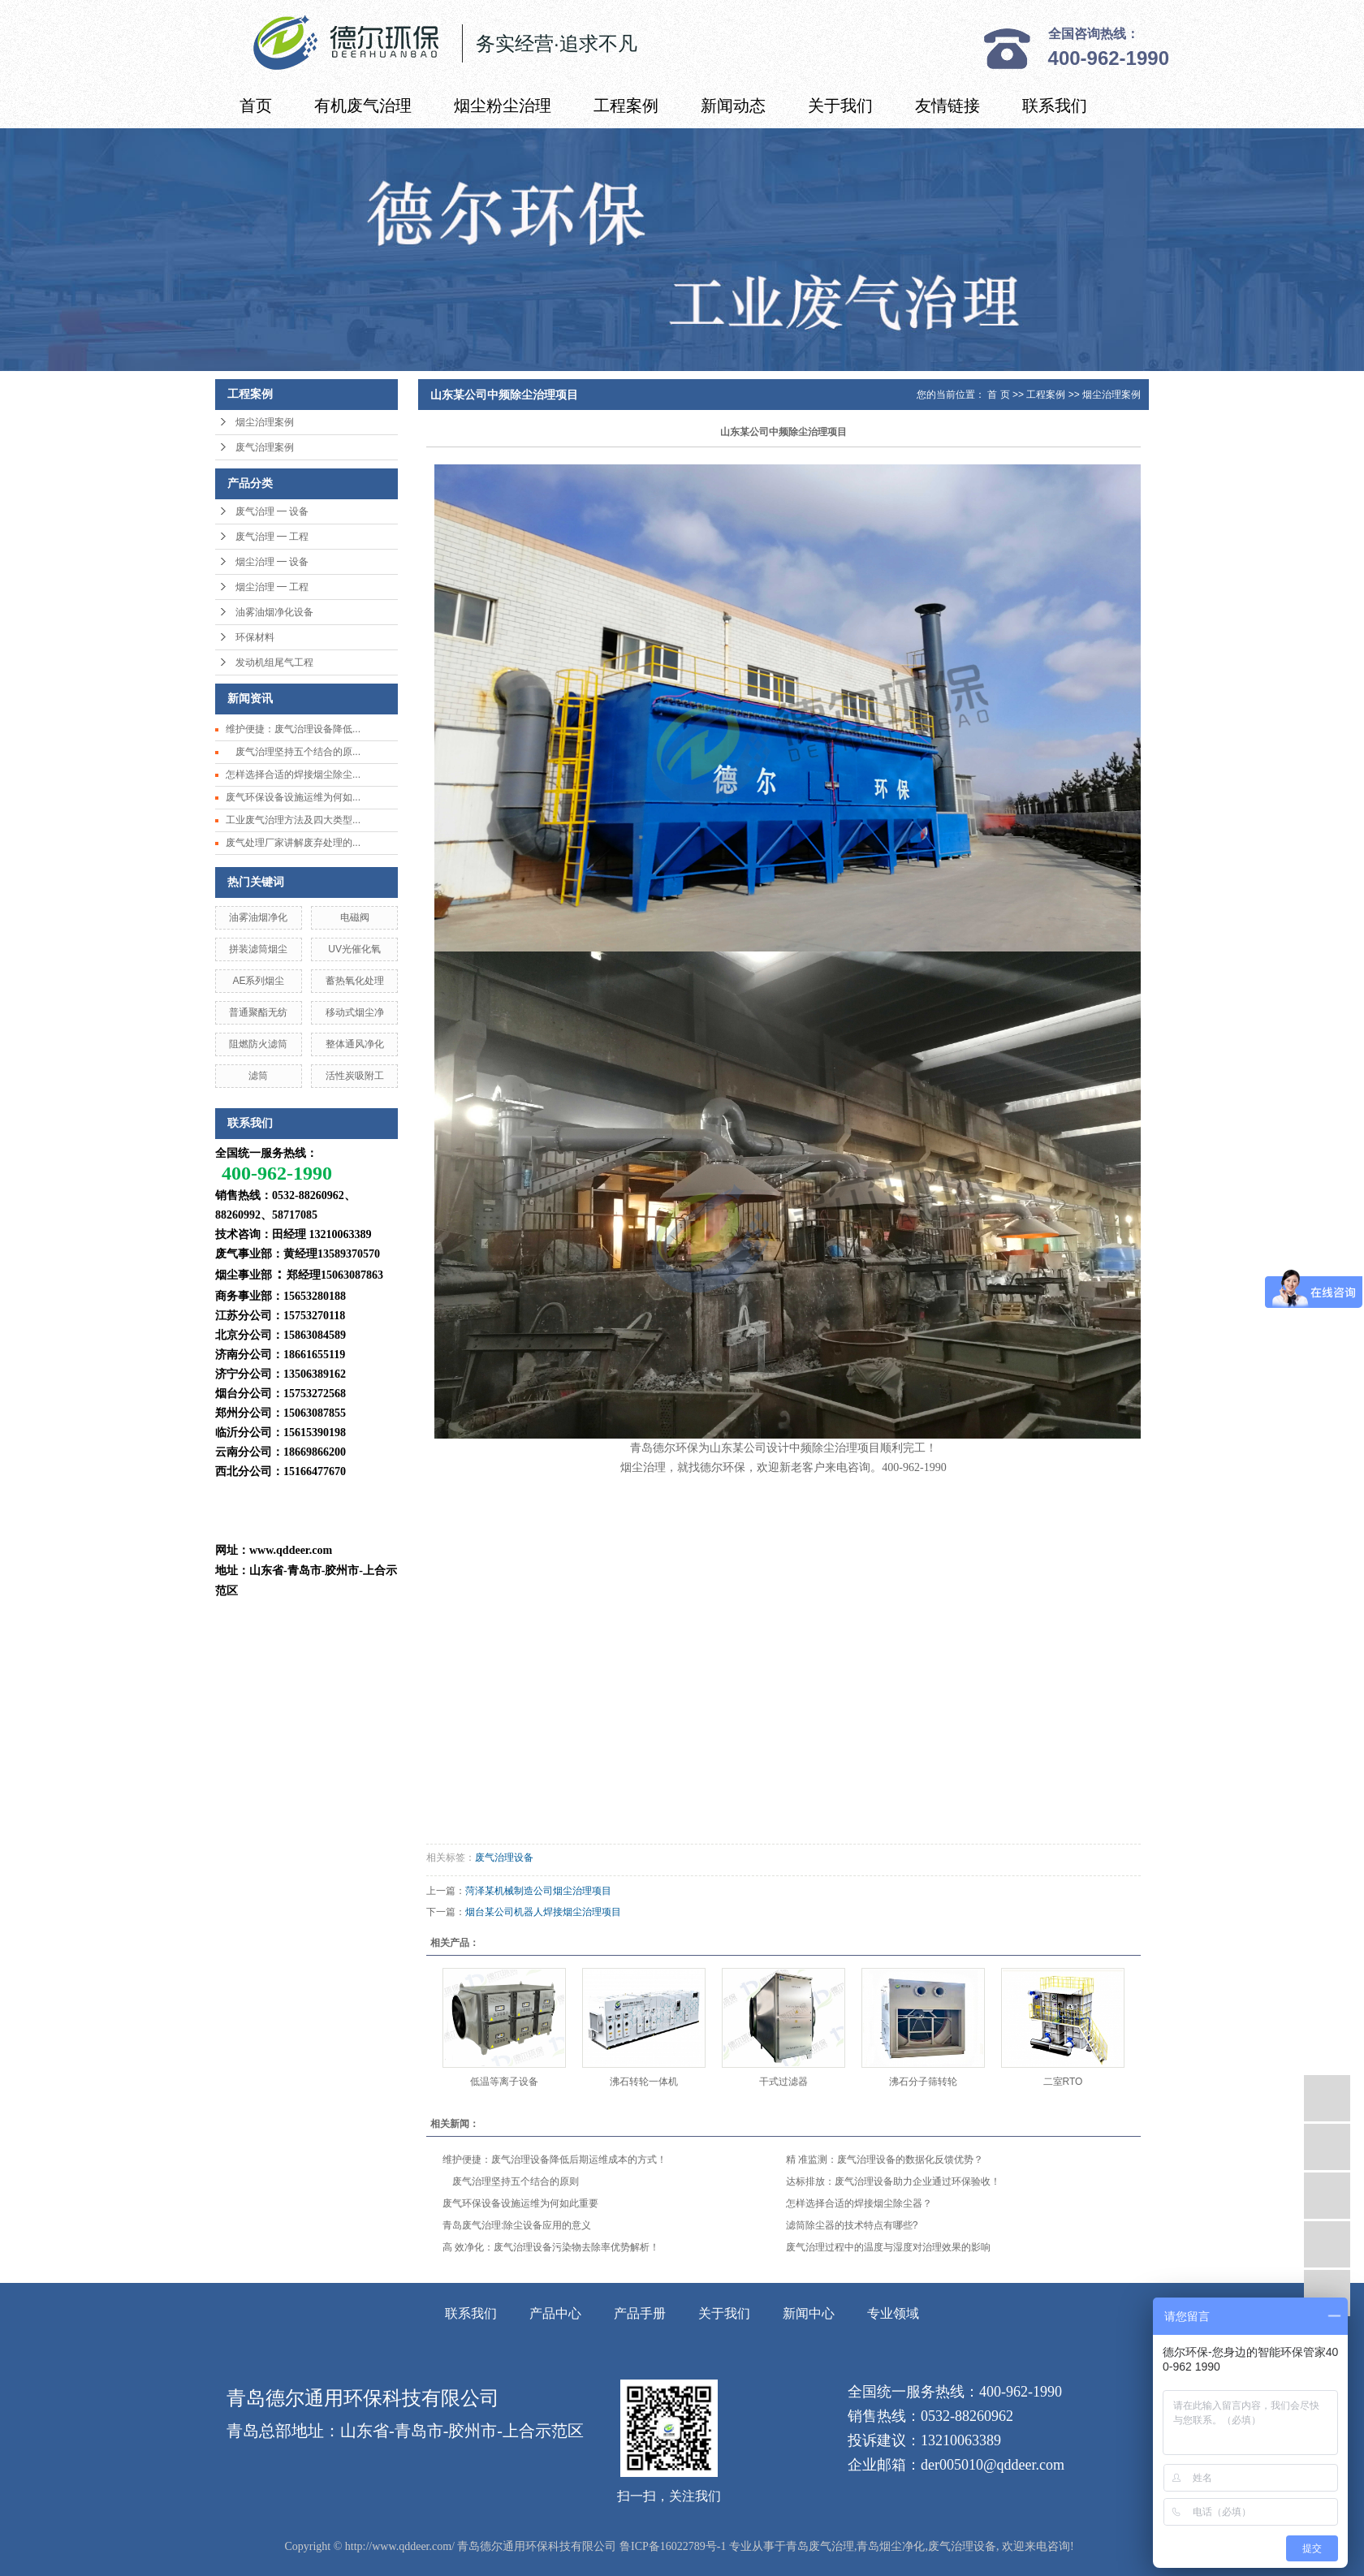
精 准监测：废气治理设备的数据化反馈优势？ (884, 2159)
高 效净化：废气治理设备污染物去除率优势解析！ (550, 2247)
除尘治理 (834, 1448)
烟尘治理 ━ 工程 (272, 587)
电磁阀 (354, 917)
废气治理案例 (264, 447)
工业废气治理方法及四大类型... (293, 820)
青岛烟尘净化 (891, 2546)
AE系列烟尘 (258, 980)
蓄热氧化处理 (355, 980)
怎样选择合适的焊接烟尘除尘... (293, 774)
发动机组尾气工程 (274, 662)
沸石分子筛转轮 (923, 2081)
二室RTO (1063, 2081)
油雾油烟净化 (258, 917)
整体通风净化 (355, 1044)
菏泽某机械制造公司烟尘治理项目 (538, 1890)
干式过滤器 (783, 2081)
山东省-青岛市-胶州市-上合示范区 (462, 2431)
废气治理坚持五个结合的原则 (510, 2181)
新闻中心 (809, 2313)
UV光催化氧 (354, 949)
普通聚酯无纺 (258, 1012)
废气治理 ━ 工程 (272, 536)
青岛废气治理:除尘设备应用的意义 (516, 2225)
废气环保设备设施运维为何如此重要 (520, 2203)
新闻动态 (733, 105)
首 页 (998, 394)
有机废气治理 (363, 105)
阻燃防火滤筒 (258, 1044)
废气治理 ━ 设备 (272, 511)
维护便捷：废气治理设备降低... (293, 729)
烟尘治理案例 (264, 422)
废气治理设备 (504, 1857)
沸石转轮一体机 (644, 2081)
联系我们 (1054, 105)
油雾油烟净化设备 (274, 612)
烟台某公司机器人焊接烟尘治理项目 (543, 1912)
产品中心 (555, 2313)
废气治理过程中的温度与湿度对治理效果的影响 (888, 2247)
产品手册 (640, 2313)
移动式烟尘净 (355, 1012)
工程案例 (626, 105)
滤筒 (258, 1075)
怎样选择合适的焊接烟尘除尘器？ (859, 2203)
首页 (256, 105)
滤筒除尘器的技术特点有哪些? (852, 2225)
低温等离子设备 (504, 2081)
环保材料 (254, 637)
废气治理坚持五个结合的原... (293, 751)
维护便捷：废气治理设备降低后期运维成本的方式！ (554, 2159)
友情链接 (947, 105)
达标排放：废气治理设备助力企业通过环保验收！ (893, 2181)
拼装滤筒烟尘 (258, 949)
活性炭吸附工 (355, 1075)
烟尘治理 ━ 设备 (272, 561)
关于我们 (840, 105)
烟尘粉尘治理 (502, 105)
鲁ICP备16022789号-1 (672, 2546)
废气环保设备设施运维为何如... (293, 797)
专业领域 (893, 2313)
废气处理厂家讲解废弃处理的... (293, 842)
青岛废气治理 (820, 2546)
